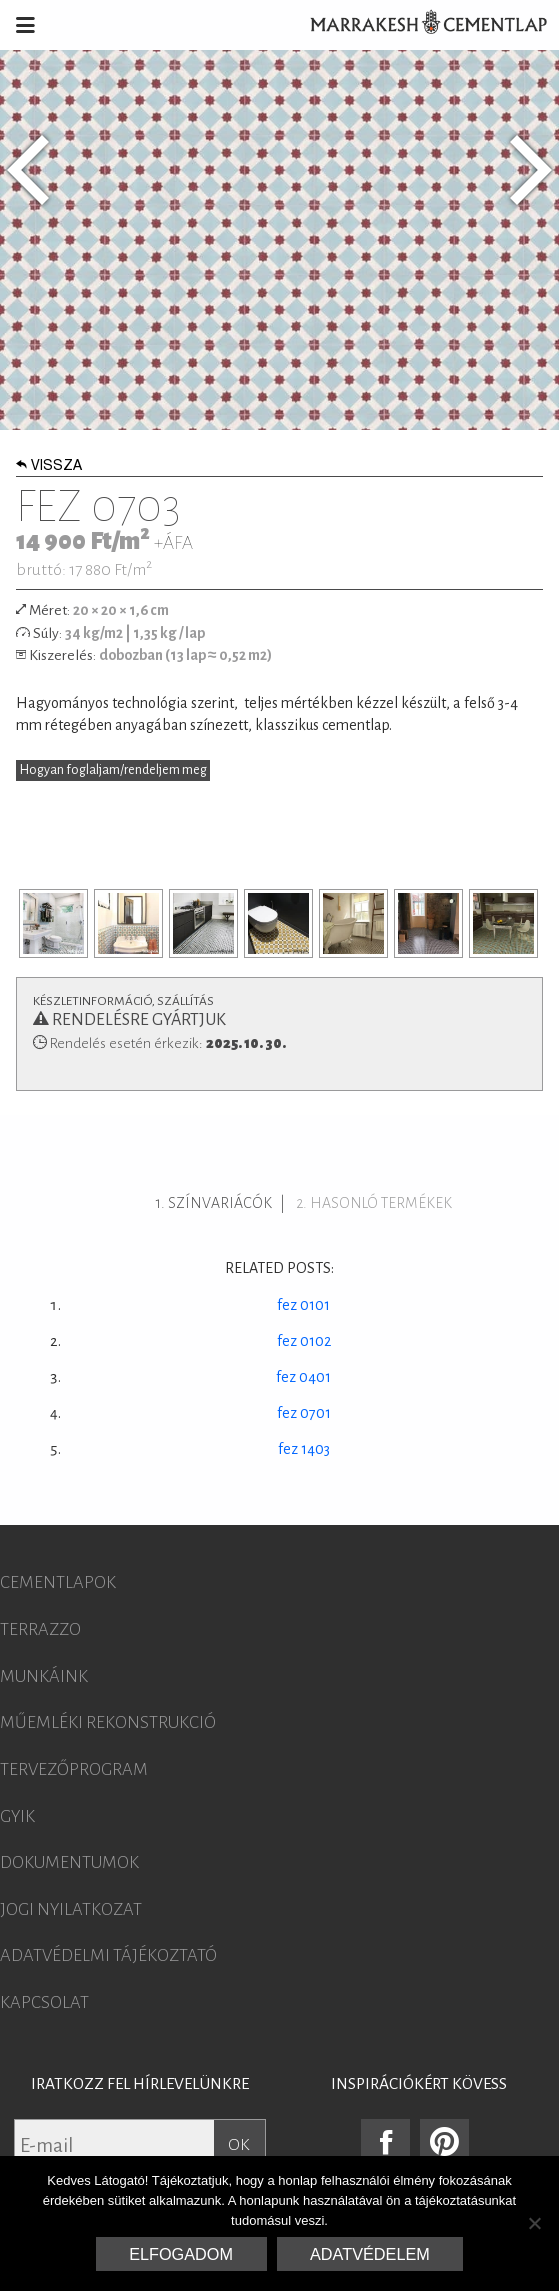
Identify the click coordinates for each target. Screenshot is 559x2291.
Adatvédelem (370, 2254)
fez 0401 (303, 1377)
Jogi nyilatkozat (71, 1910)
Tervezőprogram (74, 1770)
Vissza (49, 467)
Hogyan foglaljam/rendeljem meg (113, 770)
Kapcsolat (44, 2003)
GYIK (17, 1817)
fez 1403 (304, 1449)
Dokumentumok (69, 1863)
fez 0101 (303, 1305)
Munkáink (44, 1677)
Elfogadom (181, 2254)
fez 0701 (304, 1413)
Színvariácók (220, 1203)
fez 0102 (304, 1341)
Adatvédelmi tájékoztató (108, 1956)
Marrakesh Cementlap (418, 25)
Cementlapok (58, 1583)
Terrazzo (40, 1630)
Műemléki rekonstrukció (108, 1723)
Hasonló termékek (381, 1203)
